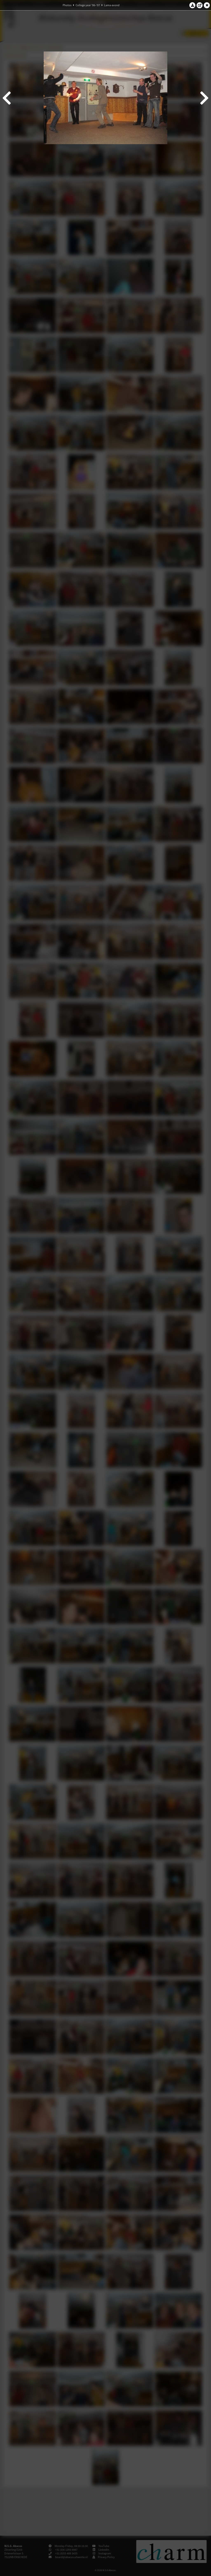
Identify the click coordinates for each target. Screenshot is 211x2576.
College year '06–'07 (88, 5)
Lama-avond (112, 5)
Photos (67, 5)
